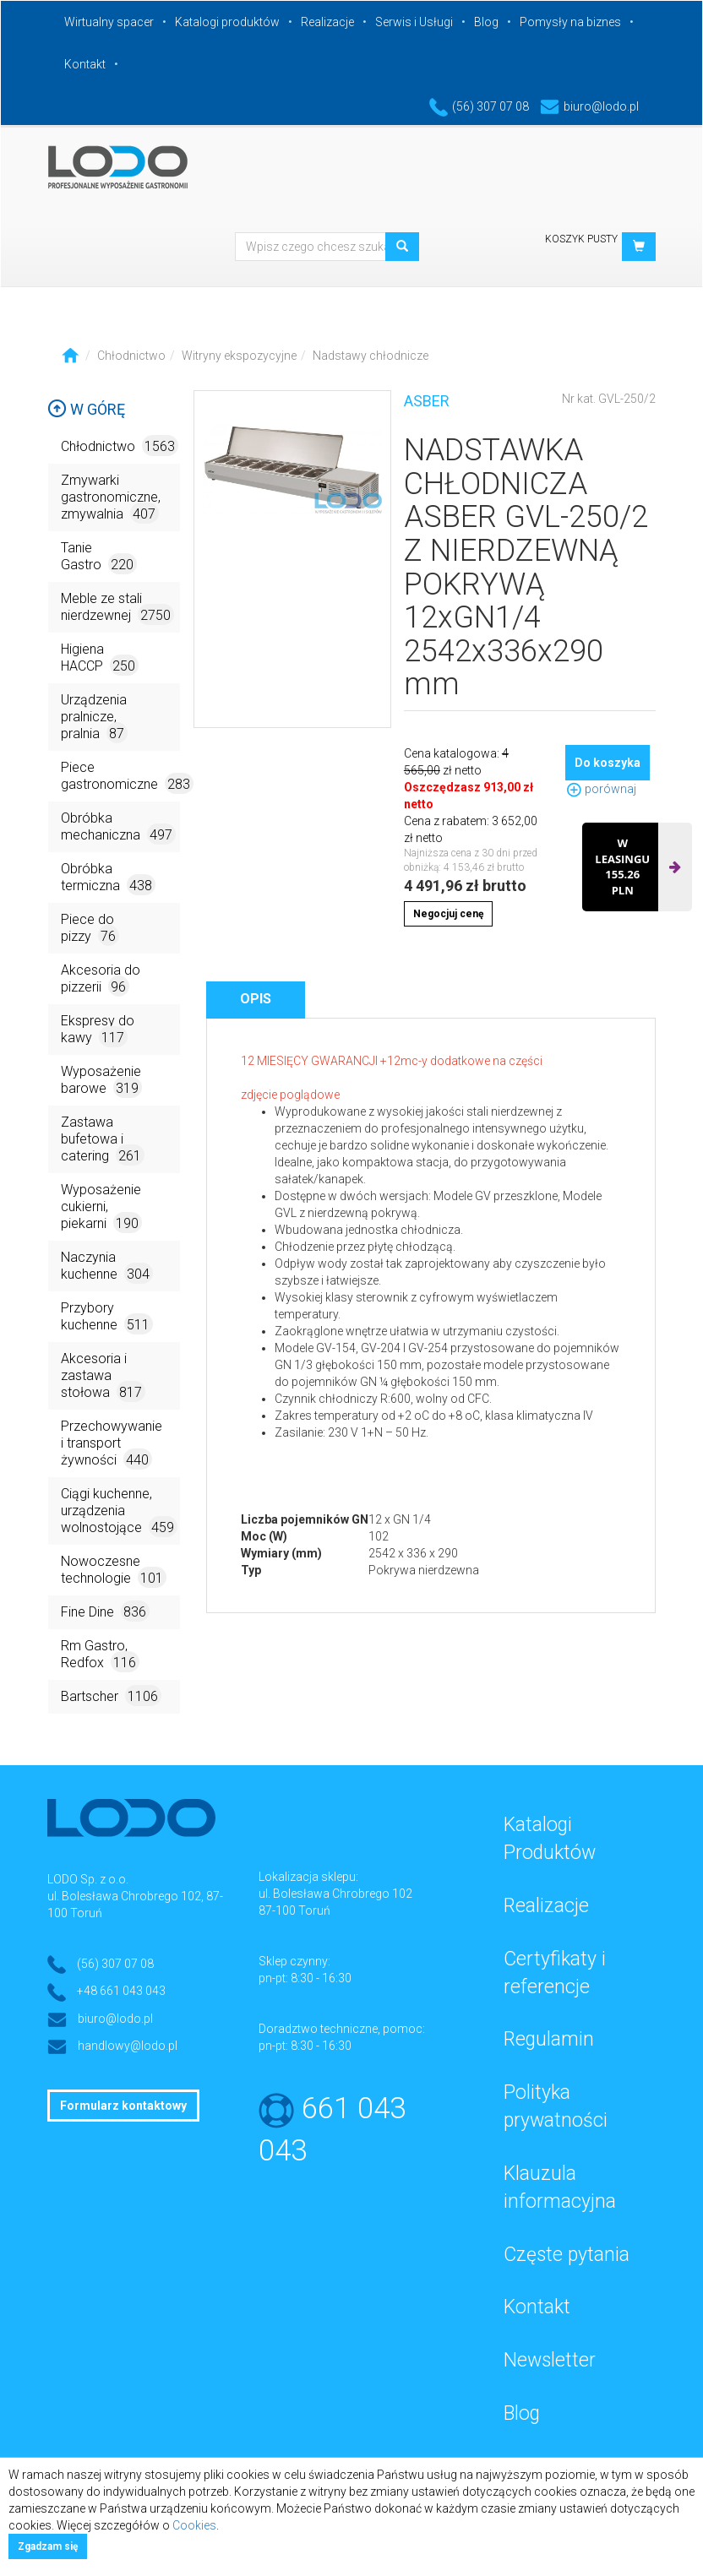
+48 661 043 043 (121, 1990)
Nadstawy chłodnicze (370, 355)
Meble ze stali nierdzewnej (117, 607)
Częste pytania (566, 2254)
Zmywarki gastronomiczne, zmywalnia (111, 498)
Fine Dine (105, 1611)
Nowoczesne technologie (113, 1570)
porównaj (600, 789)
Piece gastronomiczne (120, 776)
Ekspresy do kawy (97, 1030)
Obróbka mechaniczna (118, 827)
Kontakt (85, 64)
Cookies (194, 2525)
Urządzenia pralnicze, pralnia (94, 717)
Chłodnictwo (131, 355)
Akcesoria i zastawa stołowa (103, 1376)
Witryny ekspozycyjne (239, 355)
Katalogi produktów (227, 22)
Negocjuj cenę (448, 914)
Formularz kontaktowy (123, 2105)
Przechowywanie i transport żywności (111, 1444)
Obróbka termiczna (108, 878)
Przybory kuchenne (107, 1317)
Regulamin (549, 2039)
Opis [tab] (255, 999)
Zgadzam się (48, 2546)
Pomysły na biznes (570, 22)
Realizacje (327, 22)
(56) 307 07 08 (479, 106)
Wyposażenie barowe (101, 1080)
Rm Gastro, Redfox (100, 1655)
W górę (86, 409)
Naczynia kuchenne (107, 1266)
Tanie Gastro (99, 557)
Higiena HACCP (100, 658)
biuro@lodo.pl (589, 106)
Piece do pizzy (90, 928)
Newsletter (550, 2360)
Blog (486, 22)
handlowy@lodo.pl (127, 2045)
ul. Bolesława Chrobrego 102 (335, 1893)
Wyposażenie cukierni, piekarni (101, 1207)
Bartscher (111, 1695)
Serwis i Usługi (414, 22)
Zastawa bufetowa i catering (102, 1140)
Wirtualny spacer (109, 22)
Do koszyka (607, 762)
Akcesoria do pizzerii (100, 979)
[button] (639, 246)
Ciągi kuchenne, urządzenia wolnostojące (119, 1511)
